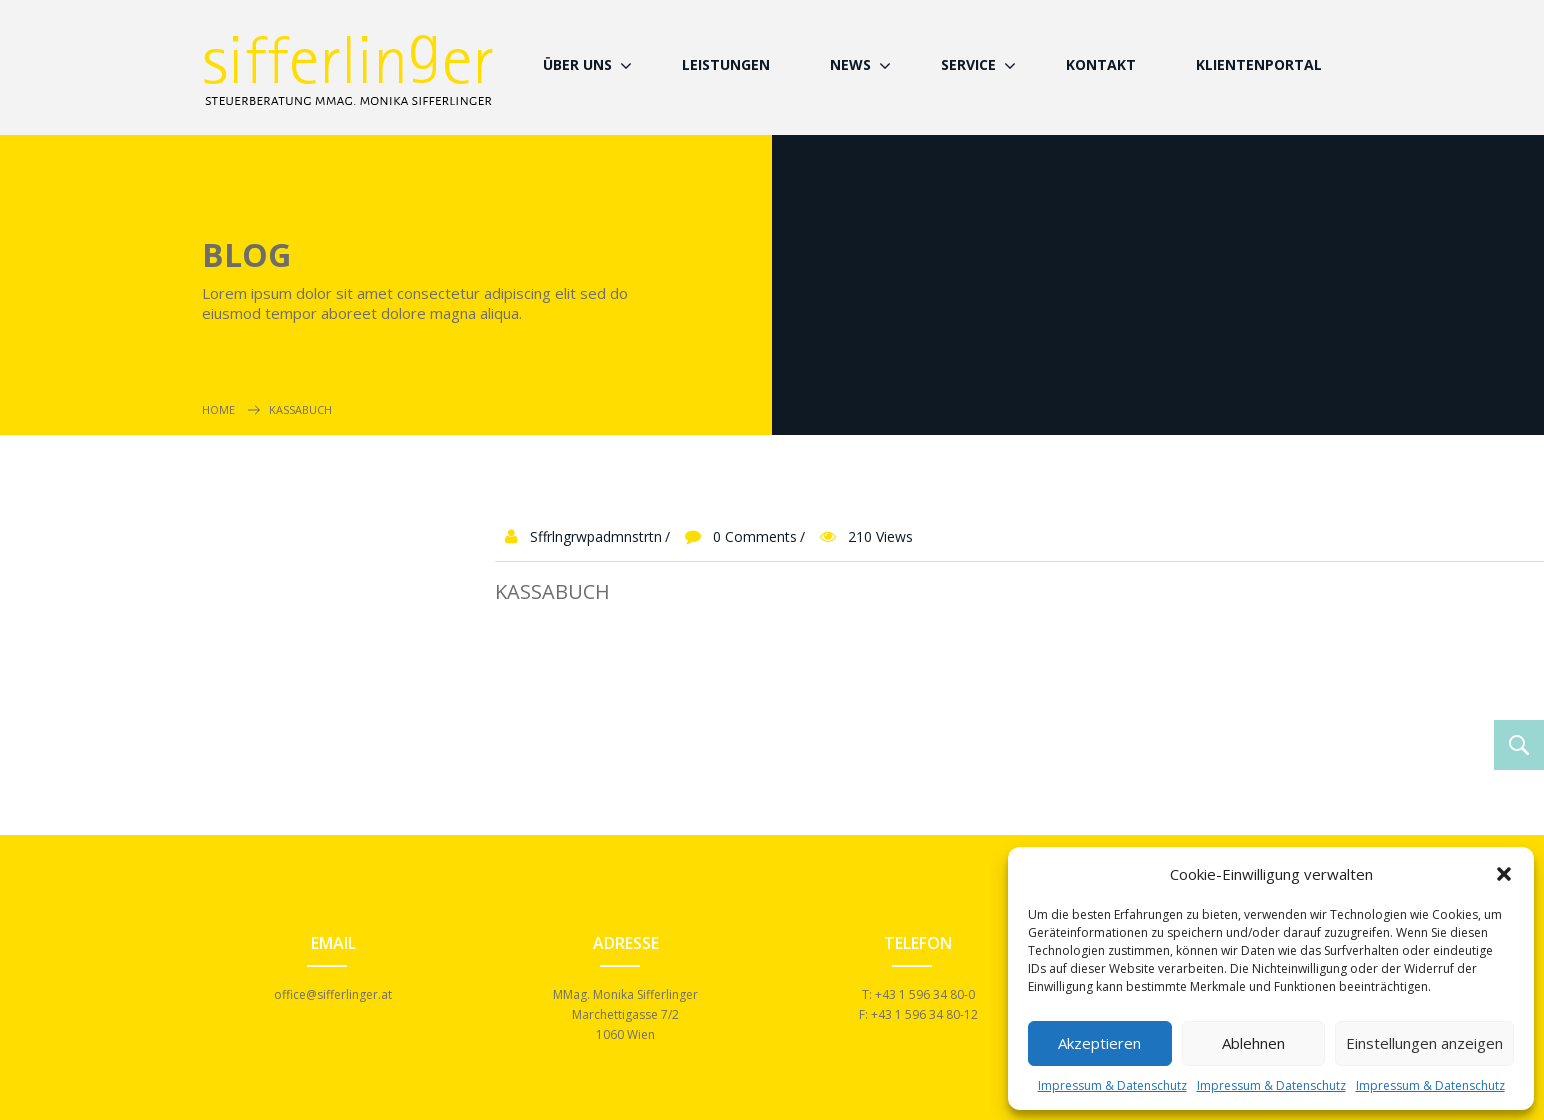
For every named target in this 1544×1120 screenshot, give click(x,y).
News (850, 64)
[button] (1504, 874)
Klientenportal (1259, 64)
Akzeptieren (1099, 1043)
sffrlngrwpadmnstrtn (596, 536)
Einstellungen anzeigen (1424, 1043)
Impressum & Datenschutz (1112, 1085)
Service (968, 64)
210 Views (880, 536)
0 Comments (755, 536)
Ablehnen (1253, 1043)
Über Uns (577, 64)
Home (218, 409)
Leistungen (726, 64)
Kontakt (1101, 64)
